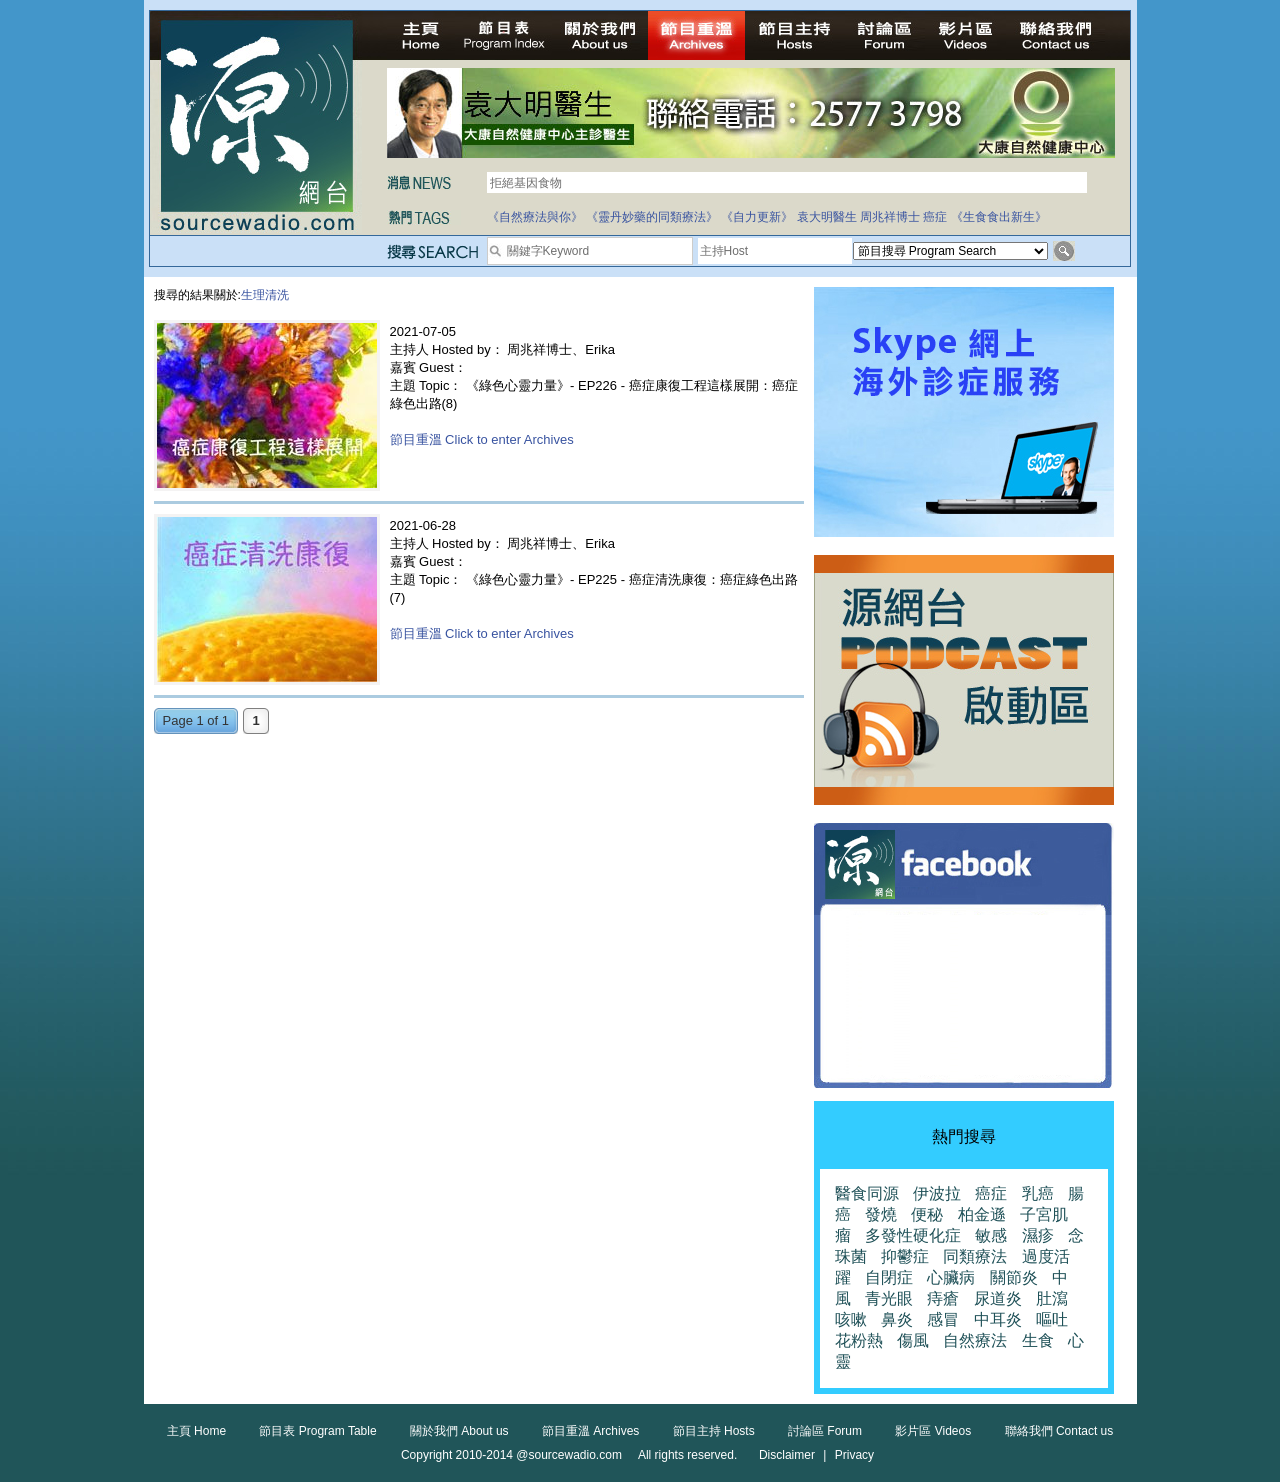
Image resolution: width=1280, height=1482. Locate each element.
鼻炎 (897, 1319)
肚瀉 (1052, 1298)
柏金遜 (982, 1214)
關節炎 (1014, 1277)
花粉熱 (859, 1340)
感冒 (943, 1319)
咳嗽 (851, 1319)
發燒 (881, 1214)
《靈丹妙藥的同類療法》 (652, 217)
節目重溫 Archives (590, 1431)
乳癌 (1038, 1193)
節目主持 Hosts (714, 1431)
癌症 (935, 217)
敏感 (991, 1235)
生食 (1038, 1340)
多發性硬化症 (913, 1235)
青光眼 (889, 1298)
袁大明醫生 (827, 217)
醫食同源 (867, 1193)
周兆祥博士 (890, 217)
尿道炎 (998, 1298)
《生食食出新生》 (999, 217)
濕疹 (1038, 1235)
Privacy (854, 1455)
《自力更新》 (757, 217)
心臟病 (951, 1277)
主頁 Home (196, 1431)
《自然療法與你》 (535, 217)
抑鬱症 (905, 1256)
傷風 (913, 1340)
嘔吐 (1052, 1319)
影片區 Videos (933, 1431)
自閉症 (889, 1277)
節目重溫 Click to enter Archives (482, 439)
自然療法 (975, 1340)
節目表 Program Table (317, 1431)
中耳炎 (998, 1319)
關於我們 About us (459, 1431)
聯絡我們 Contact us (1059, 1431)
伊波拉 (937, 1193)
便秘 (927, 1214)
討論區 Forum (825, 1431)
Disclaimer (787, 1455)
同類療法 (975, 1256)
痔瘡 (943, 1298)
